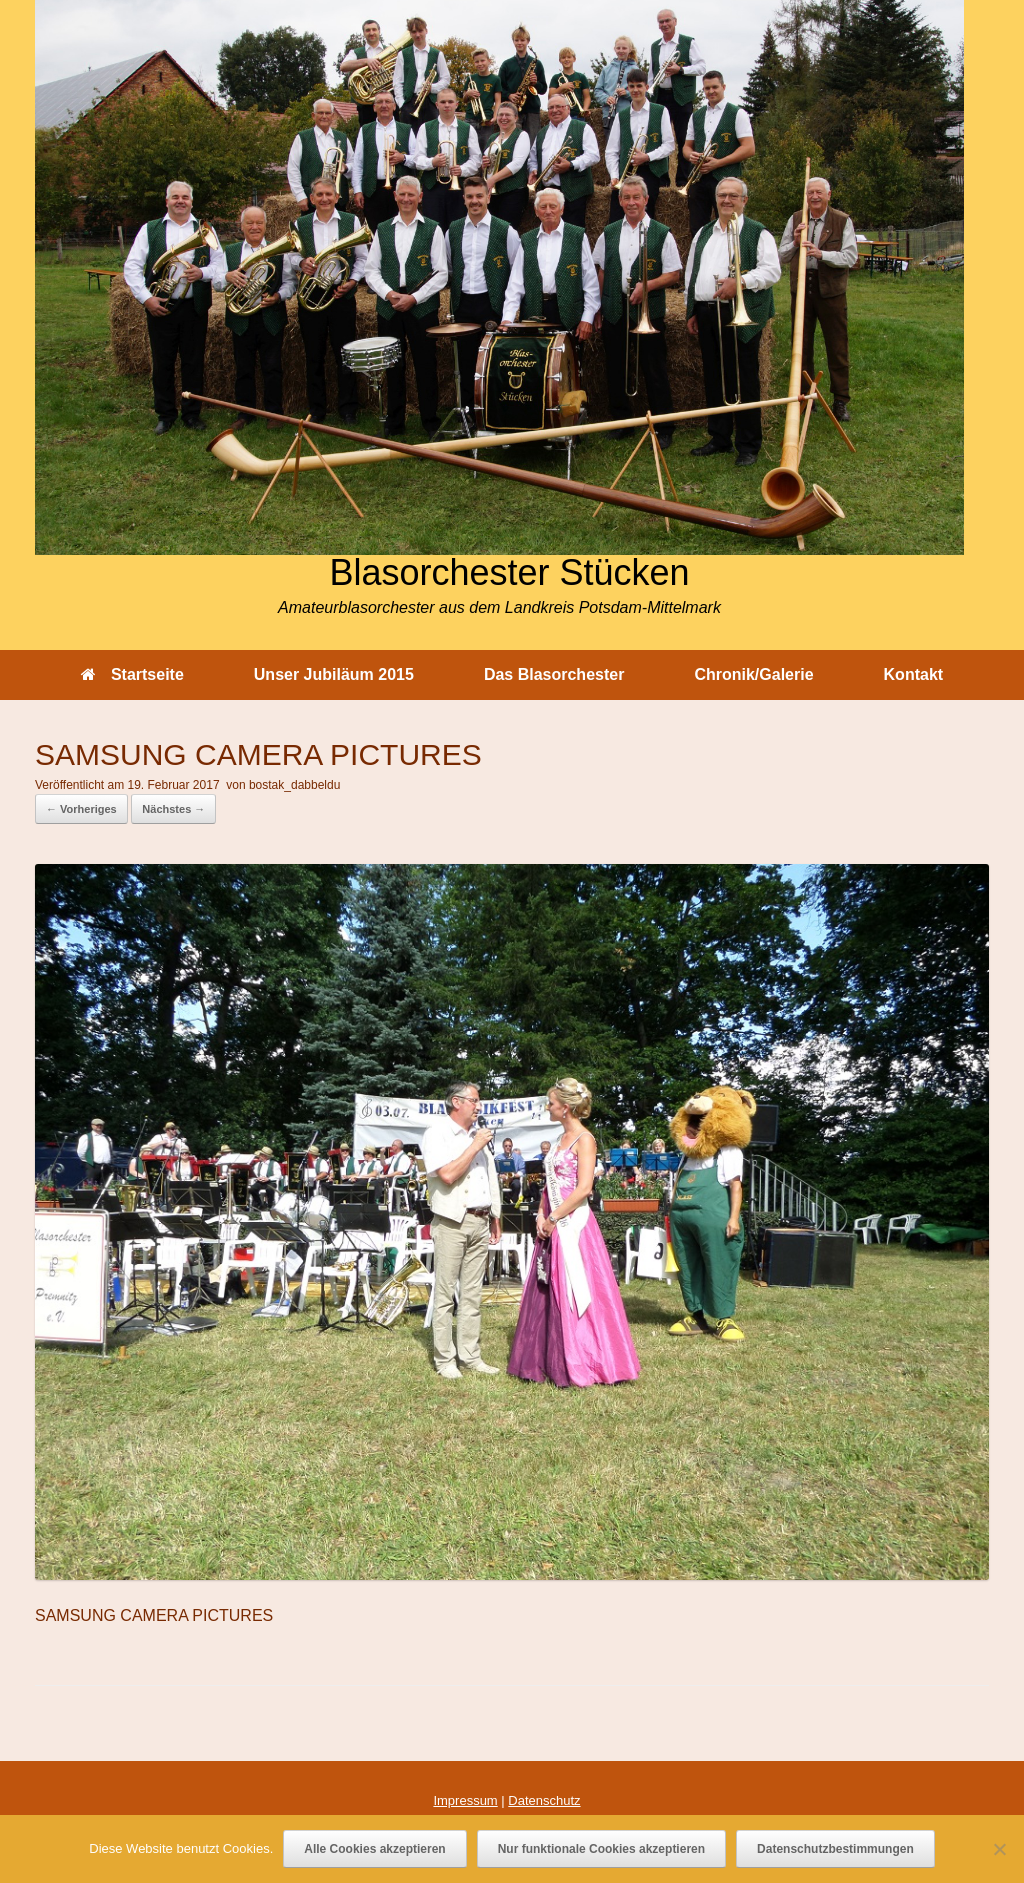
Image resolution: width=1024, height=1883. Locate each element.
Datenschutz (544, 1800)
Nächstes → (173, 809)
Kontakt (914, 674)
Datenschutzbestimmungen (835, 1849)
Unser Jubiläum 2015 (334, 674)
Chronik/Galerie (753, 674)
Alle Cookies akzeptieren (374, 1849)
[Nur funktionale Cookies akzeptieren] (999, 1849)
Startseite (132, 674)
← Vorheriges (81, 809)
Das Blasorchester (554, 674)
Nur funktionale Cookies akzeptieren (601, 1849)
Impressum (465, 1800)
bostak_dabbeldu (294, 785)
